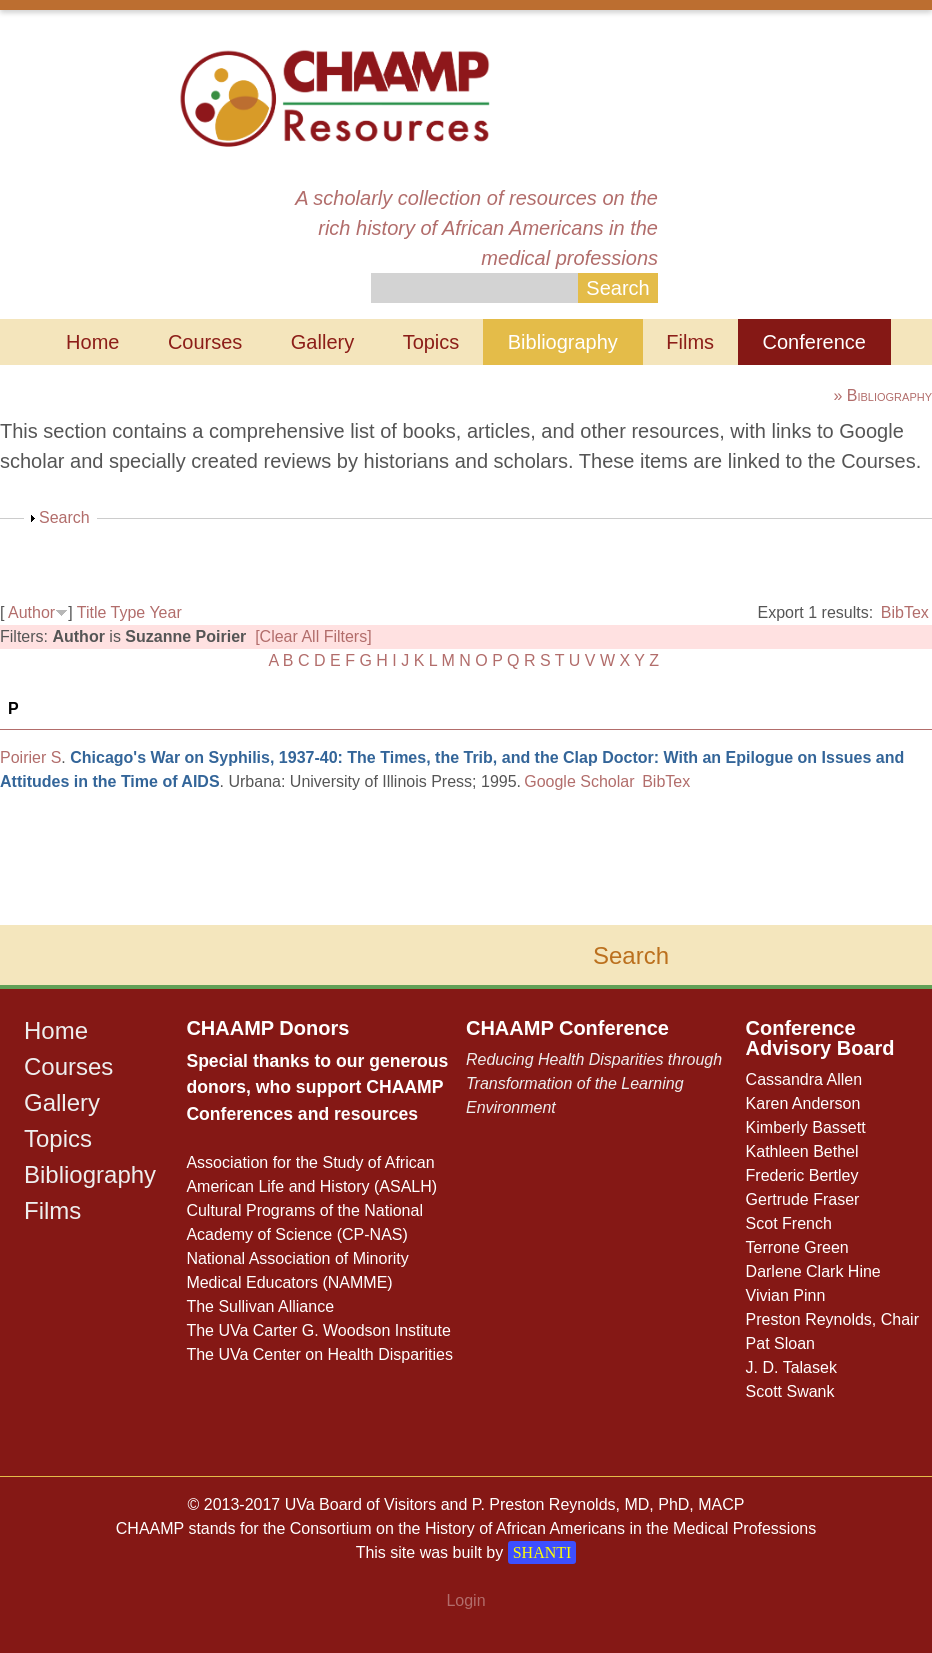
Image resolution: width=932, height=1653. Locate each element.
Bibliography (563, 342)
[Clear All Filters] (313, 636)
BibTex (905, 612)
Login (465, 1600)
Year (165, 612)
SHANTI (542, 1552)
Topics (431, 342)
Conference (814, 342)
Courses (205, 342)
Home (92, 342)
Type (128, 612)
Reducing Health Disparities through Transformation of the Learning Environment (594, 1083)
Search (64, 517)
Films (690, 342)
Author (31, 612)
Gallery (322, 342)
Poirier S (30, 757)
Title (92, 612)
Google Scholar (579, 781)
